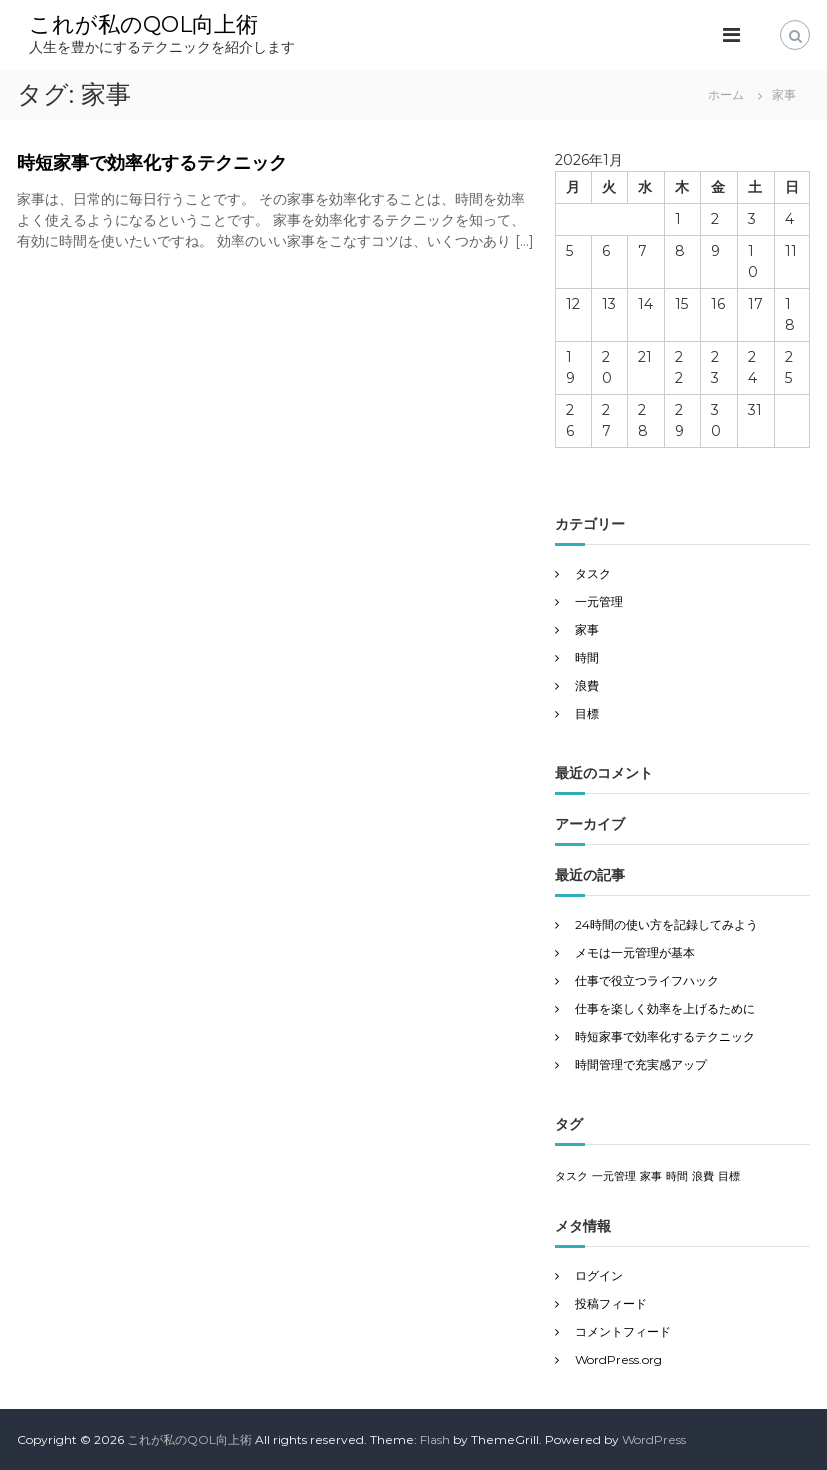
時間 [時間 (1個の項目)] (677, 1176)
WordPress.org (618, 1359)
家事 (587, 629)
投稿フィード (611, 1303)
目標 (587, 713)
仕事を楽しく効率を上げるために (665, 1008)
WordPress (654, 1439)
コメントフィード (623, 1331)
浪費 (587, 685)
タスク (593, 573)
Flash (435, 1439)
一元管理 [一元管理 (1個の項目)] (614, 1176)
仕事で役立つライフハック (647, 980)
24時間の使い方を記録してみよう (666, 924)
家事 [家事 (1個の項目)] (651, 1176)
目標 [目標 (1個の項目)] (729, 1176)
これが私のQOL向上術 (143, 24)
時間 (587, 657)
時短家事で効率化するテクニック (152, 163)
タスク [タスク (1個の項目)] (571, 1176)
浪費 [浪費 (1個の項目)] (703, 1176)
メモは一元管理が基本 (635, 952)
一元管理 (599, 601)
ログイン (599, 1275)
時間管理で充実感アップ (641, 1064)
